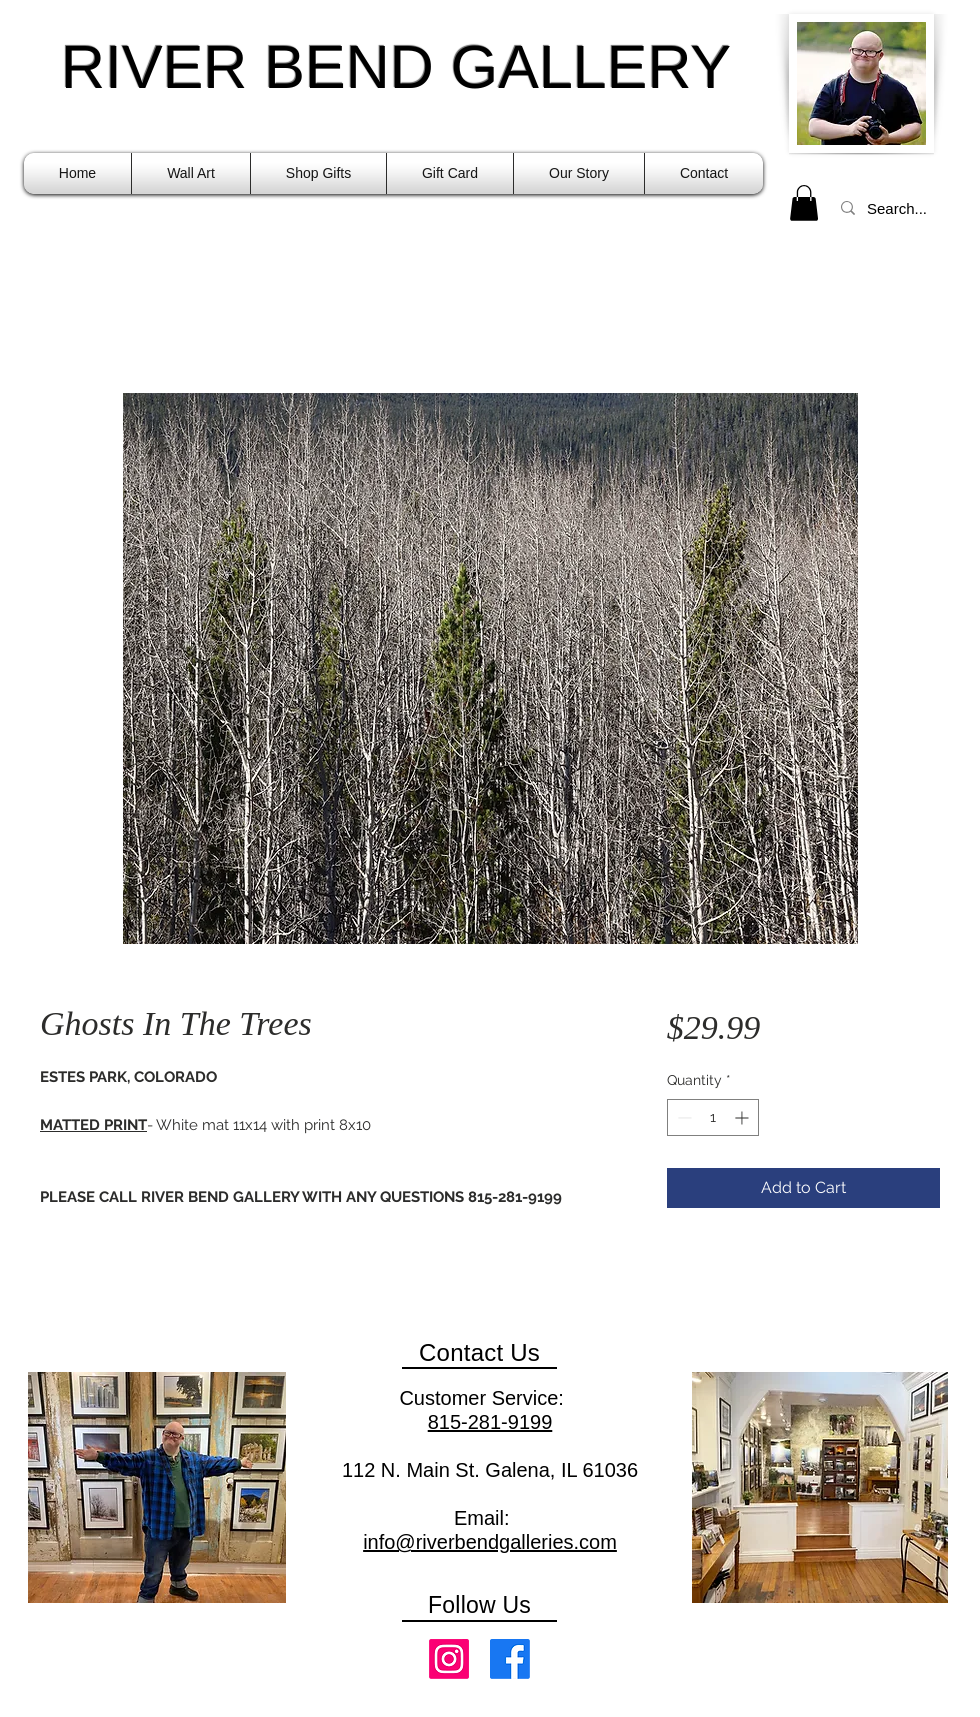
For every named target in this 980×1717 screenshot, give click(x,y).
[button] (191, 173)
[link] (804, 203)
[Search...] (899, 208)
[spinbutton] (713, 1117)
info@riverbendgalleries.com (490, 1542)
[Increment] (743, 1117)
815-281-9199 (490, 1422)
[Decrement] (682, 1117)
